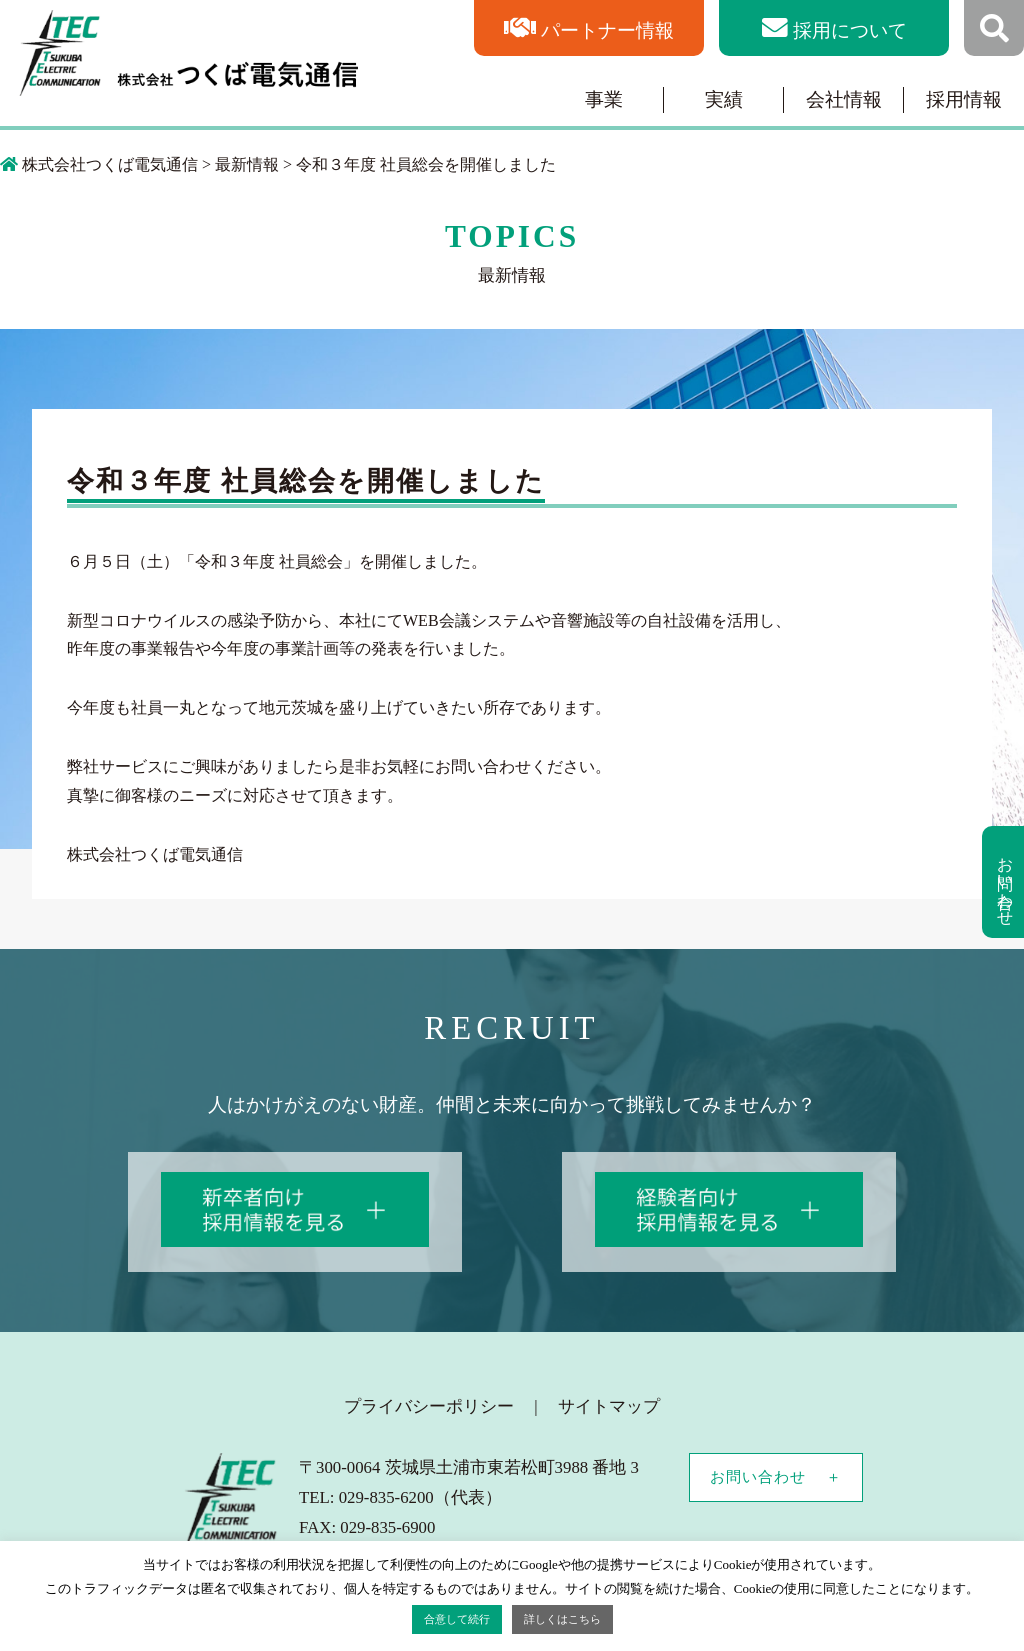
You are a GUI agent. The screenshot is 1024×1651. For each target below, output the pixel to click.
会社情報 (844, 99)
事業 (604, 99)
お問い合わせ (758, 1477)
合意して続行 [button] (457, 1619)
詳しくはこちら (562, 1619)
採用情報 (964, 99)
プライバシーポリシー (429, 1406)
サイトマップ (609, 1406)
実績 (724, 99)
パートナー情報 (607, 30)
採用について (850, 30)
